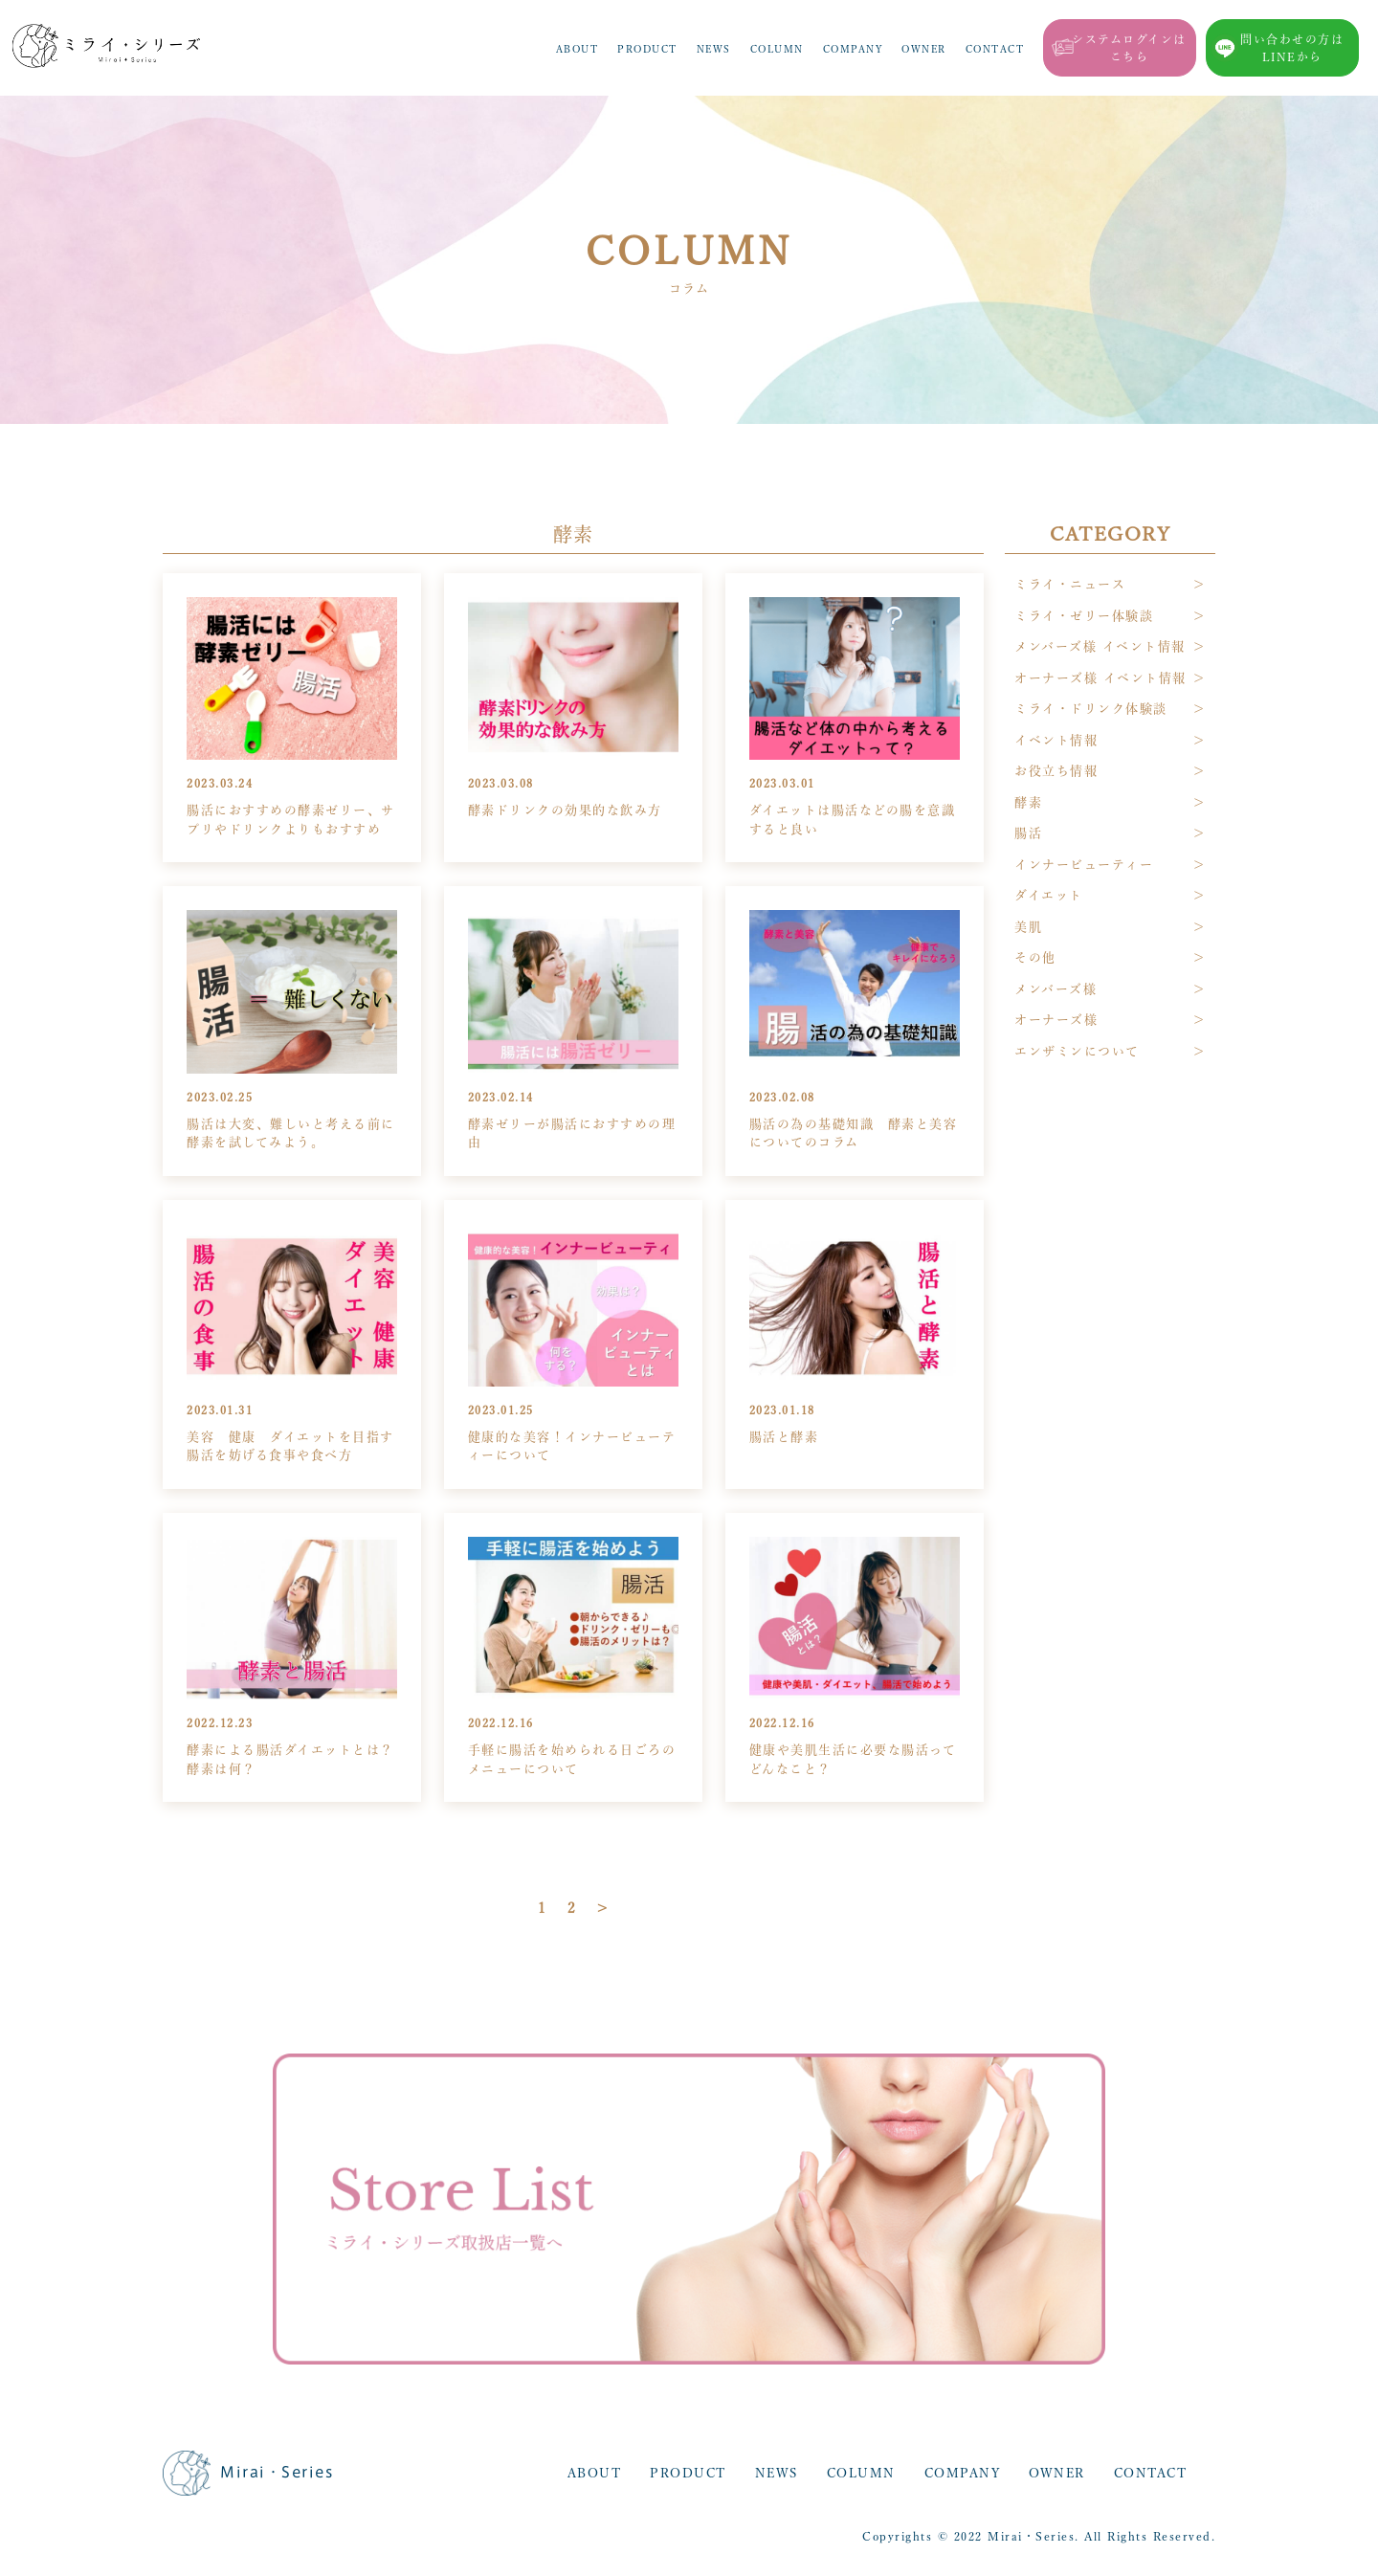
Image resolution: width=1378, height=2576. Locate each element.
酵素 (1028, 802)
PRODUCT (647, 49)
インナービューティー (1083, 864)
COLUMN (777, 49)
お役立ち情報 (1056, 771)
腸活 (1028, 833)
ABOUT (577, 49)
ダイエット (1048, 895)
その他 (1035, 957)
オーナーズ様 (1056, 1019)
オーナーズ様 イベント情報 (1100, 678)
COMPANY (853, 49)
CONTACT (995, 49)
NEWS (714, 49)
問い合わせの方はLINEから (1292, 47)
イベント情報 (1056, 740)
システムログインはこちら (1129, 47)
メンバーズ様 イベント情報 (1100, 646)
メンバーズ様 (1055, 989)
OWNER (923, 49)
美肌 (1028, 927)
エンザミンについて (1077, 1051)
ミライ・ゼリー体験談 (1083, 616)
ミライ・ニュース (1069, 584)
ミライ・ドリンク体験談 (1090, 708)
